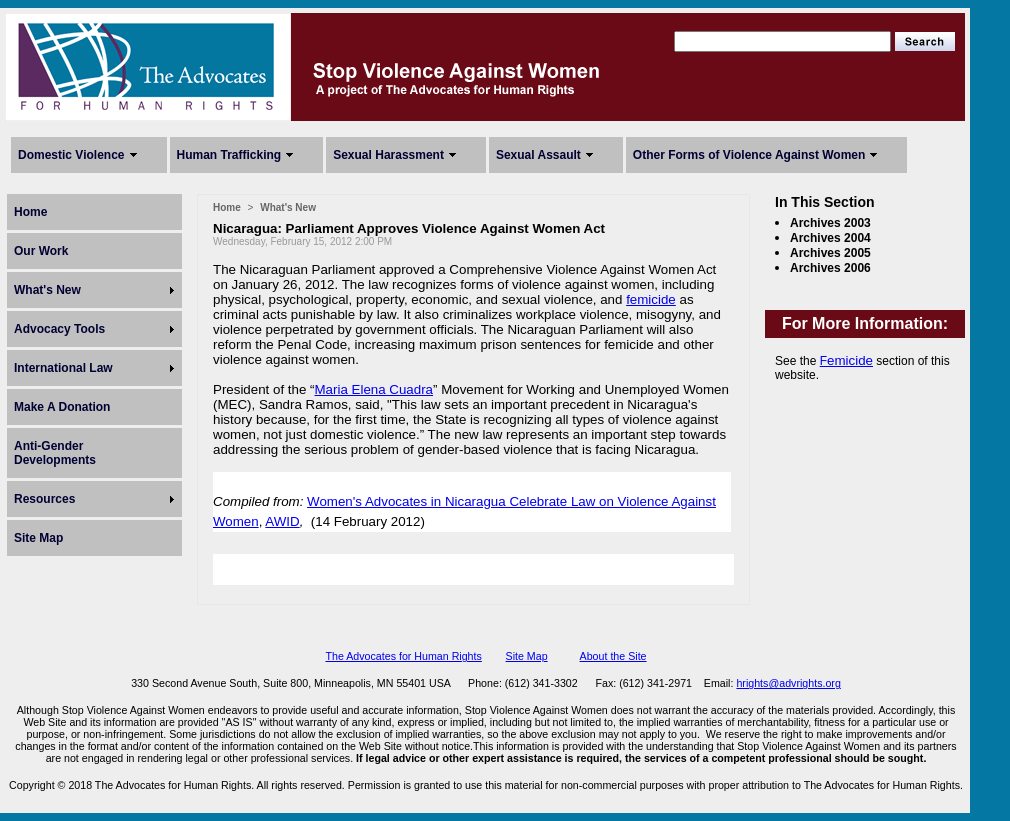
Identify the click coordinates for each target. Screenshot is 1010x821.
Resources (44, 499)
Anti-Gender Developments (55, 453)
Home (30, 212)
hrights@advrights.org (788, 683)
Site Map (38, 538)
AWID (282, 521)
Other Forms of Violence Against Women (749, 155)
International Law (63, 368)
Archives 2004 (830, 238)
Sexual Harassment (388, 155)
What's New (47, 290)
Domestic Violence (71, 155)
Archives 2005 (830, 253)
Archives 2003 (830, 223)
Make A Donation (62, 407)
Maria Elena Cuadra (374, 389)
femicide (651, 299)
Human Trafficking (229, 155)
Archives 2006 (830, 268)
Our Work (41, 251)
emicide (850, 360)
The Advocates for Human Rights (403, 656)
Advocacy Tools (59, 329)
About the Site (613, 656)
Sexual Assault (538, 155)
